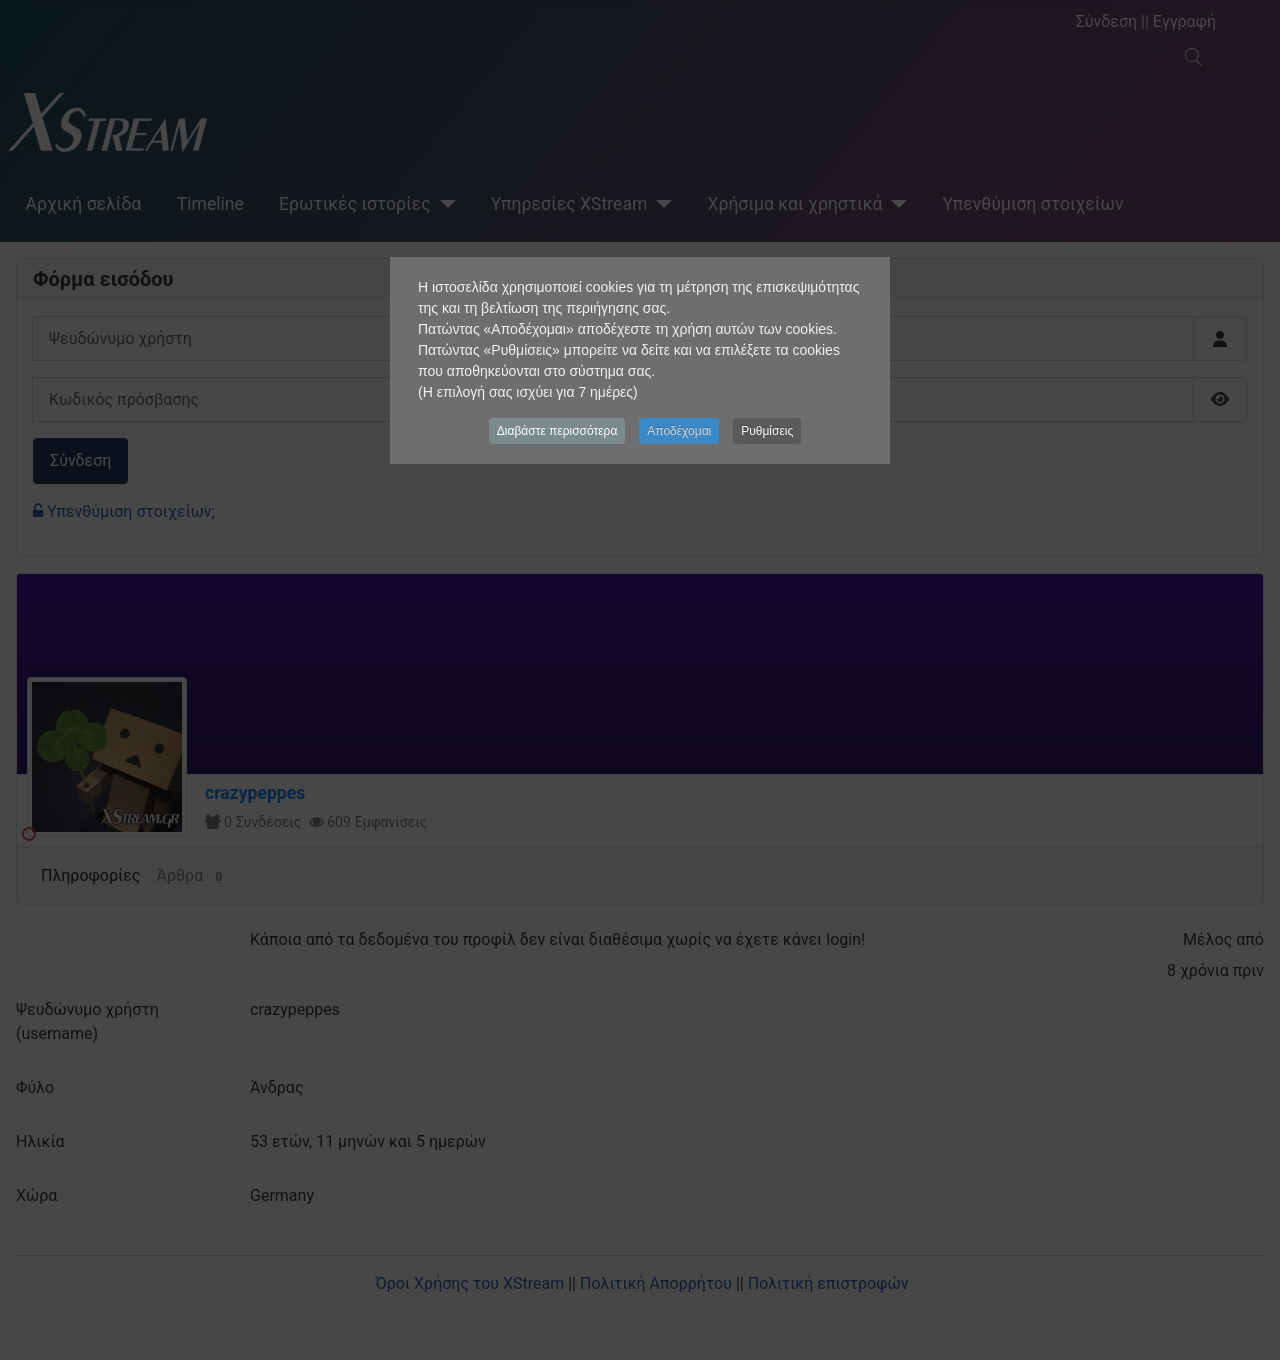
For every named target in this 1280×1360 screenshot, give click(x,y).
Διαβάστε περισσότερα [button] (557, 431)
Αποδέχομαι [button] (679, 431)
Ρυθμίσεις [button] (767, 431)
